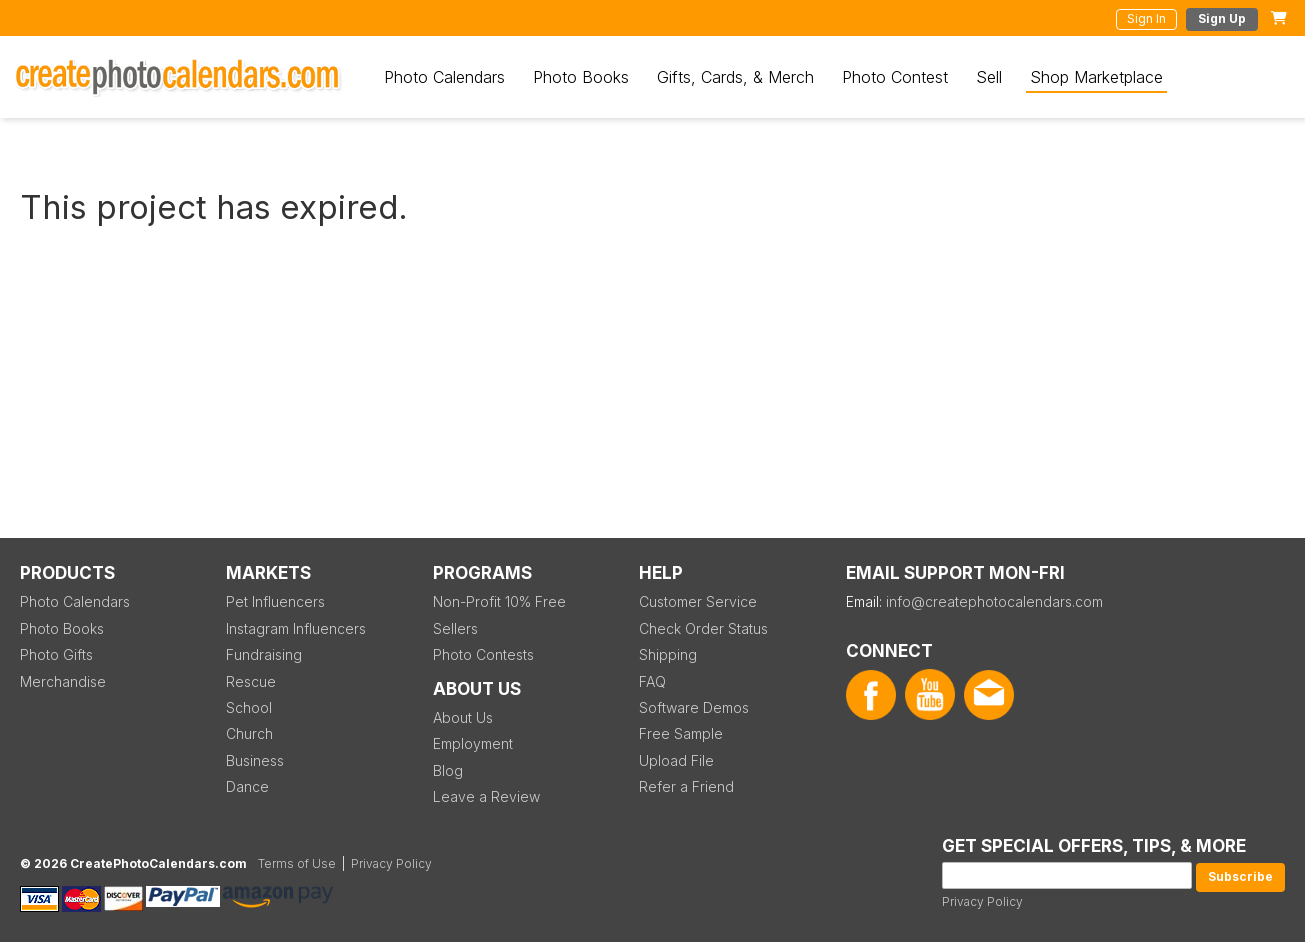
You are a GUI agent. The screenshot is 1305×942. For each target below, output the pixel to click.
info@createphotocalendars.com (994, 601)
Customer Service (698, 601)
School (249, 707)
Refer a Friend (686, 786)
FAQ (652, 681)
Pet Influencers (275, 601)
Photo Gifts (56, 654)
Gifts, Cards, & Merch (735, 77)
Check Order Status (703, 628)
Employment (473, 743)
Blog (448, 770)
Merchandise (63, 681)
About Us (463, 717)
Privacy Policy (982, 901)
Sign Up (1222, 18)
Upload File (676, 760)
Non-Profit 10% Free (499, 601)
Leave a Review (486, 796)
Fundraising (264, 654)
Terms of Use (297, 863)
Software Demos (694, 707)
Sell (989, 77)
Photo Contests (483, 654)
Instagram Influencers (296, 628)
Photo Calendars (444, 77)
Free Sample (681, 733)
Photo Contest (895, 77)
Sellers (455, 628)
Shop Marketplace (1096, 77)
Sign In (1146, 18)
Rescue (251, 681)
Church (249, 733)
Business (255, 760)
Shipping (668, 654)
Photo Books (581, 77)
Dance (247, 786)
